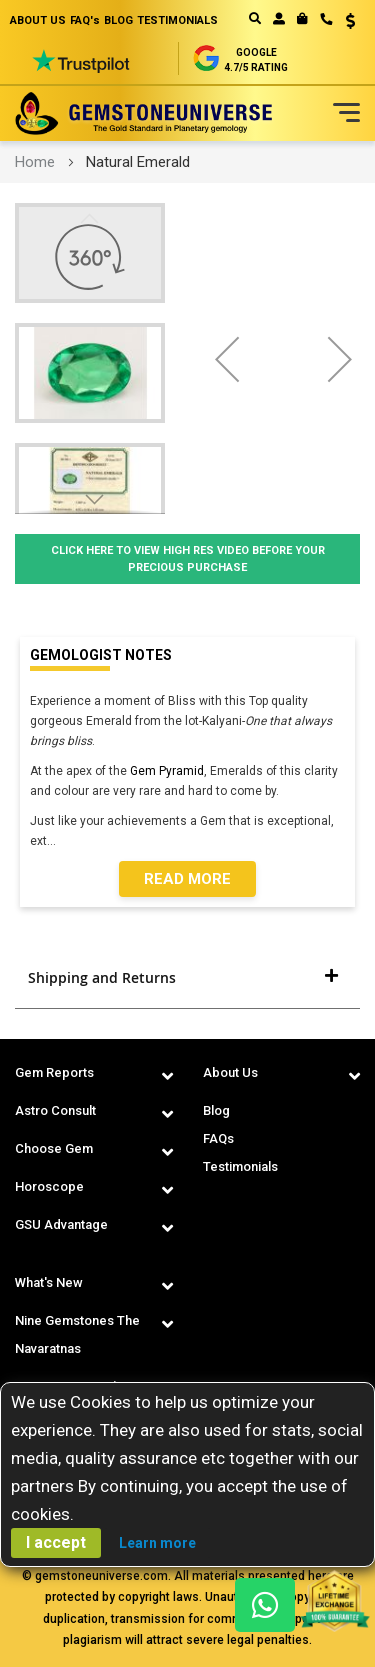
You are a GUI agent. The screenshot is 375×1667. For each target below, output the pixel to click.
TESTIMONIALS (177, 20)
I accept (56, 1542)
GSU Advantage (61, 1224)
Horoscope (49, 1186)
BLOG (118, 20)
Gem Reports (54, 1072)
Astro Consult (55, 1110)
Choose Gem (54, 1148)
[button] (343, 23)
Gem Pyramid (167, 771)
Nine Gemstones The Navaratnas (77, 1334)
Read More (187, 879)
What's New (49, 1282)
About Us (230, 1072)
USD (350, 21)
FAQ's (85, 20)
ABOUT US (38, 20)
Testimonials (240, 1166)
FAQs (218, 1138)
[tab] (187, 978)
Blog (216, 1110)
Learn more (157, 1543)
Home (35, 162)
